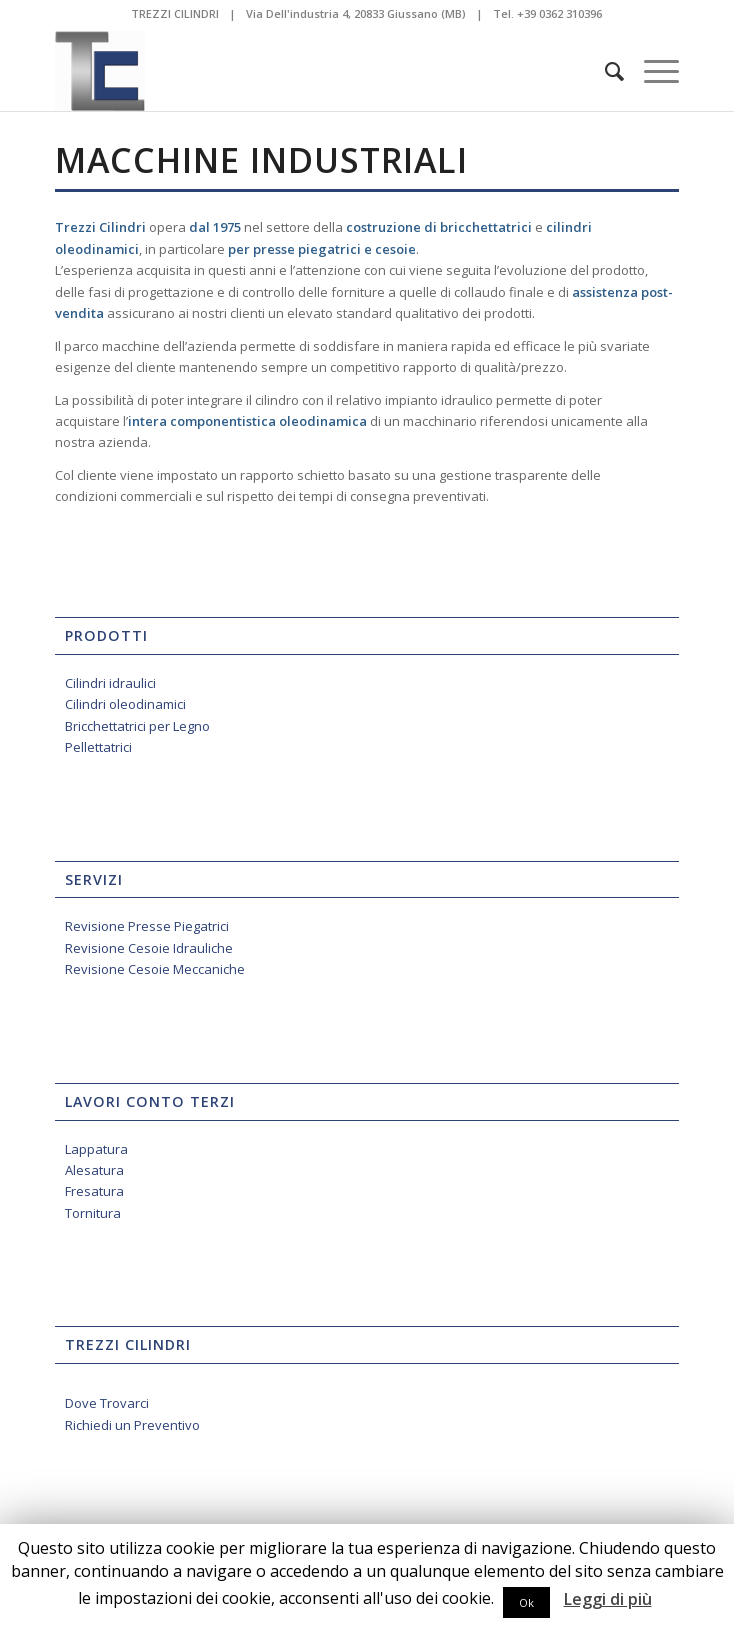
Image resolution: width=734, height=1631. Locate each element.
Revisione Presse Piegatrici (147, 926)
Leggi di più (608, 1599)
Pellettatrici (98, 747)
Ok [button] (526, 1602)
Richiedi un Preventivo (132, 1425)
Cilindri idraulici (110, 683)
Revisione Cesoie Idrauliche (149, 948)
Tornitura (93, 1213)
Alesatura (94, 1170)
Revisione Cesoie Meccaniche (155, 969)
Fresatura (94, 1191)
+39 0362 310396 (559, 13)
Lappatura (96, 1149)
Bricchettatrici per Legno (137, 726)
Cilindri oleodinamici (125, 704)
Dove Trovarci (107, 1403)
